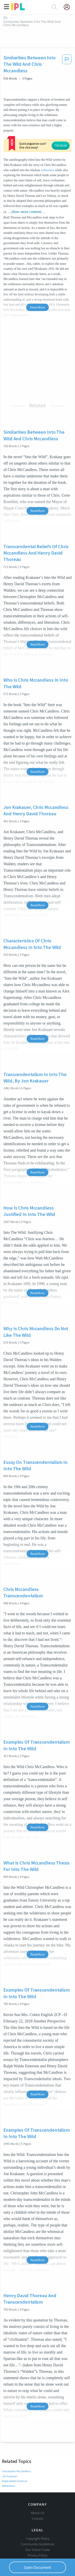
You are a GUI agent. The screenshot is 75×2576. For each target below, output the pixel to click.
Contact (37, 2495)
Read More (37, 481)
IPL (5, 18)
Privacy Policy (37, 2532)
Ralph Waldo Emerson (15, 2451)
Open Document (37, 2567)
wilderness (63, 140)
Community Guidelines (37, 2521)
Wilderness (8, 2456)
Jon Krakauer (10, 2447)
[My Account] (68, 7)
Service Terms (37, 2538)
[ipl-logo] (18, 9)
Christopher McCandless (16, 2442)
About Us (37, 2490)
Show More (37, 278)
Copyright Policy (37, 2515)
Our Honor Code (37, 2527)
